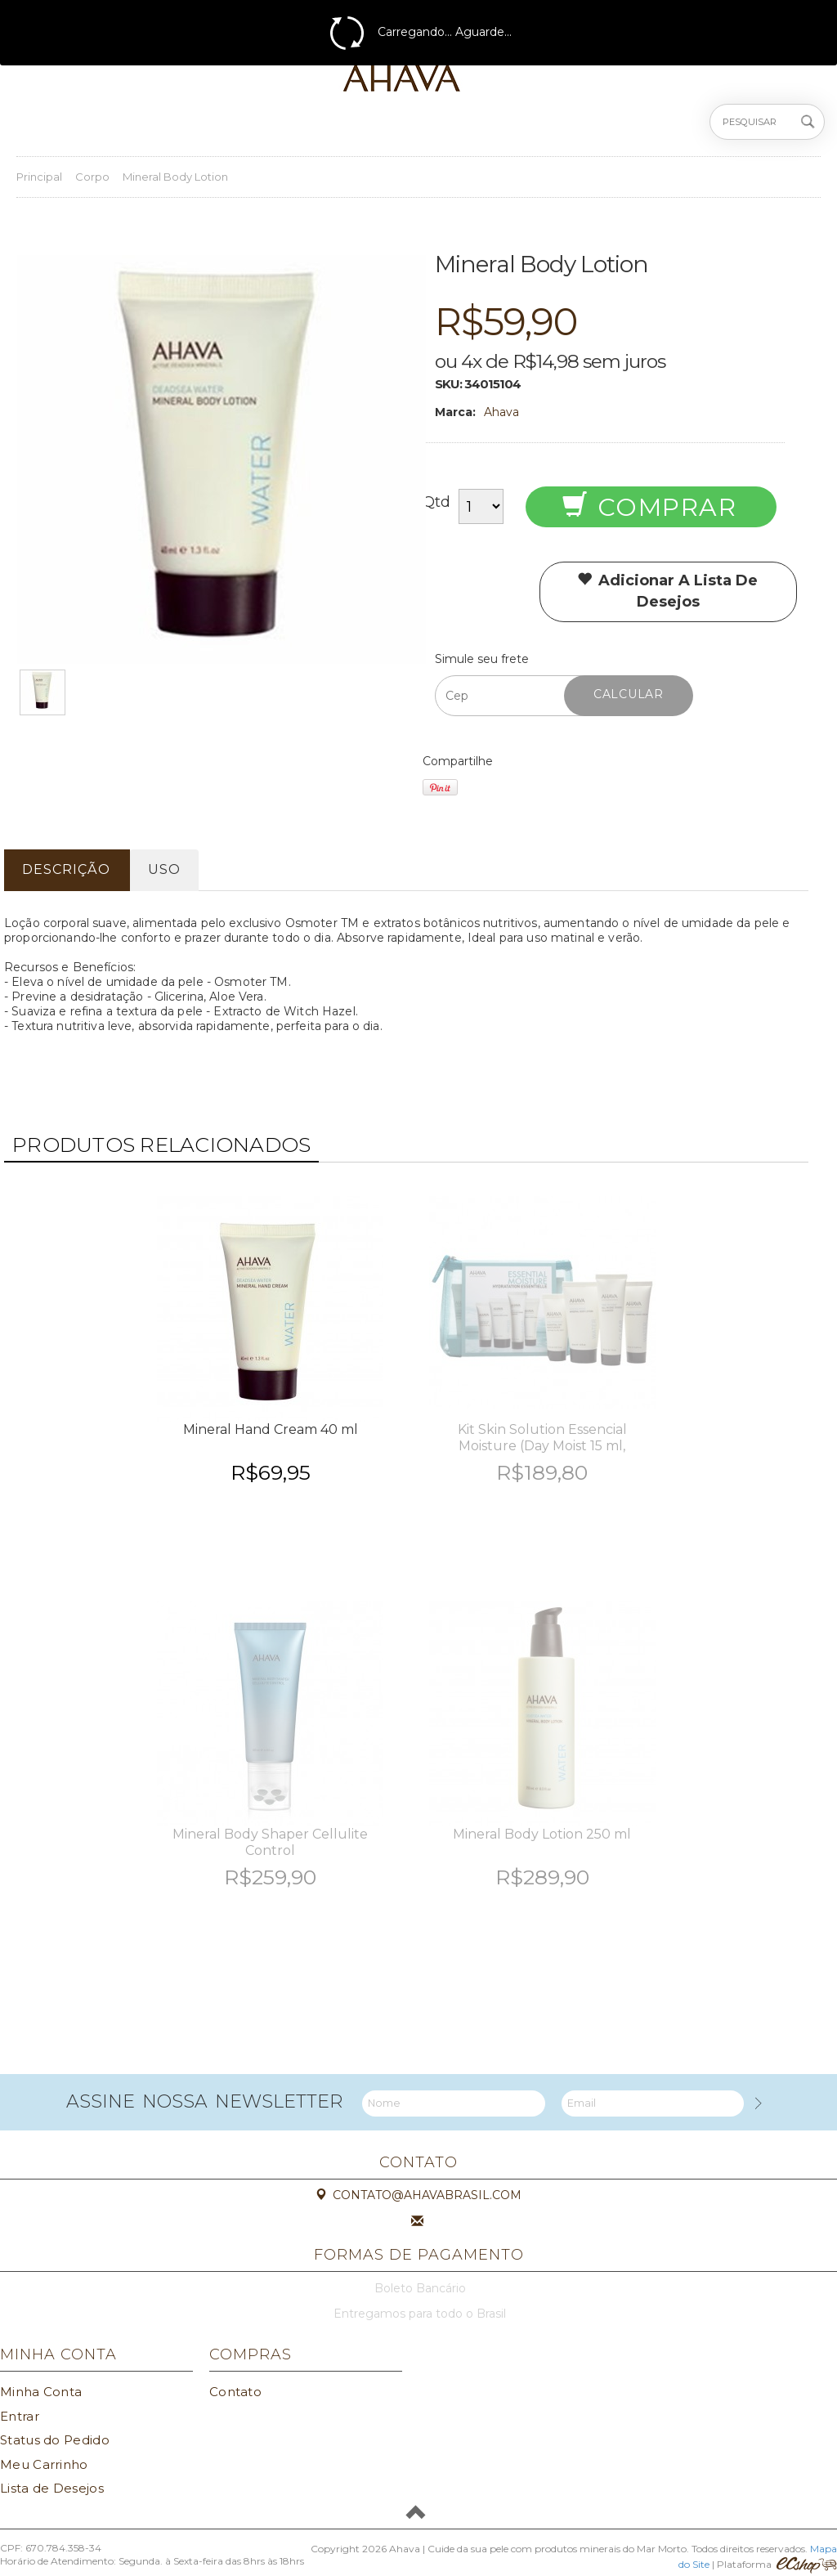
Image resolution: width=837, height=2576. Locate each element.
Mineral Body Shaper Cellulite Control (270, 1842)
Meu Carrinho (44, 2464)
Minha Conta (41, 2391)
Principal (39, 176)
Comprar (649, 507)
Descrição (66, 869)
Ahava (501, 412)
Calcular (628, 694)
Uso (164, 869)
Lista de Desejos (52, 2488)
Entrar (19, 2416)
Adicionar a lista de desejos (667, 591)
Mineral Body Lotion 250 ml (542, 1834)
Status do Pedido (55, 2440)
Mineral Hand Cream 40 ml (270, 1429)
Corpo (92, 176)
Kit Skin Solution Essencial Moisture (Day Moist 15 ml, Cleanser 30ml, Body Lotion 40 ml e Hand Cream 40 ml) (542, 1454)
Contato (235, 2391)
